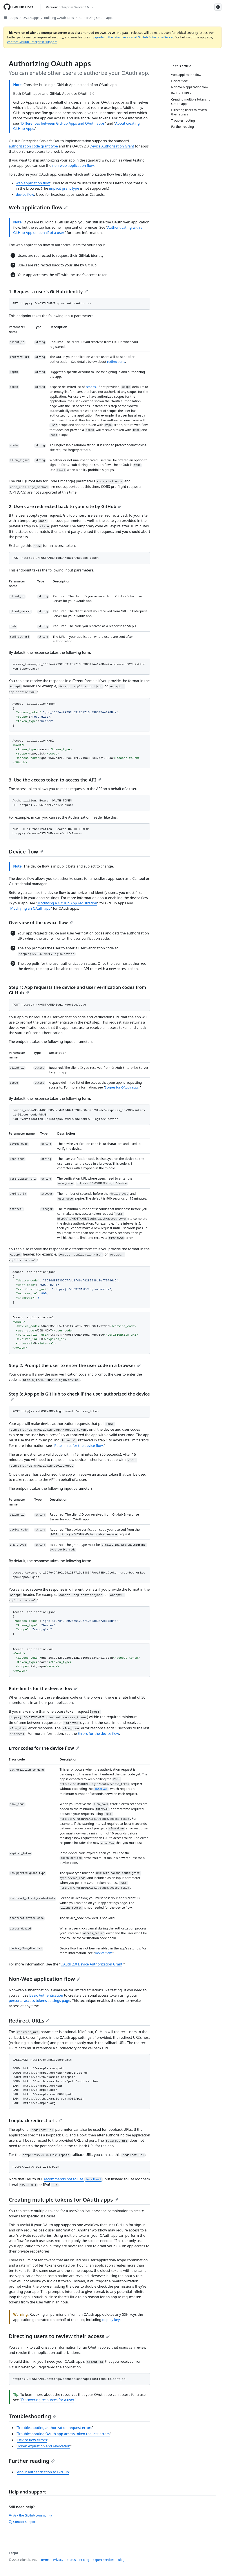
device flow (25, 194)
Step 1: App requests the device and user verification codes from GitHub (77, 990)
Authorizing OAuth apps (95, 18)
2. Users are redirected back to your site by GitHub (65, 506)
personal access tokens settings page (39, 2000)
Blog (121, 2560)
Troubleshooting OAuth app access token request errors (63, 2433)
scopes (91, 387)
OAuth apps (30, 18)
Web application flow (38, 207)
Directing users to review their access (59, 2336)
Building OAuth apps (59, 18)
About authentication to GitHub (43, 2472)
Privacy (58, 2560)
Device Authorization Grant (112, 146)
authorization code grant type (33, 146)
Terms (45, 2560)
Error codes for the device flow (44, 1748)
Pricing (84, 2560)
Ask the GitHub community (30, 2515)
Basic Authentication (46, 1995)
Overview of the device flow (41, 922)
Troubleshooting (32, 2416)
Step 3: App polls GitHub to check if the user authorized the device (79, 1396)
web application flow (33, 183)
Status (71, 2560)
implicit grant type (64, 188)
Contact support (22, 2522)
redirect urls (116, 361)
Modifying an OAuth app (30, 908)
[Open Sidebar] (5, 17)
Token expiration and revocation (43, 2446)
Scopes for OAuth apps (122, 1087)
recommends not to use (73, 2179)
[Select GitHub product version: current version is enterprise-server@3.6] (69, 7)
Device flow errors (32, 2440)
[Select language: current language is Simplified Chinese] (217, 7)
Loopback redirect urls (35, 2120)
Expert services (103, 2560)
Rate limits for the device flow (78, 1445)
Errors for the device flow (98, 1733)
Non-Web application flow (44, 1978)
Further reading (32, 2460)
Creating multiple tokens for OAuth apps (63, 2199)
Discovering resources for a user (47, 2399)
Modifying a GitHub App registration (67, 903)
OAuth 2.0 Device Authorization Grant (91, 1964)
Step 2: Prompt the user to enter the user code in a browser (75, 1365)
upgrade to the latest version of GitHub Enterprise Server (132, 37)
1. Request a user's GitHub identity (48, 292)
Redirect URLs (29, 2020)
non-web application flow (73, 165)
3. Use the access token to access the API (55, 780)
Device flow (26, 851)
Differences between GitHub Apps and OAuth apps (62, 123)
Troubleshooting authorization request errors (54, 2427)
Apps (14, 18)
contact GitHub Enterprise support (32, 42)
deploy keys (112, 2319)
